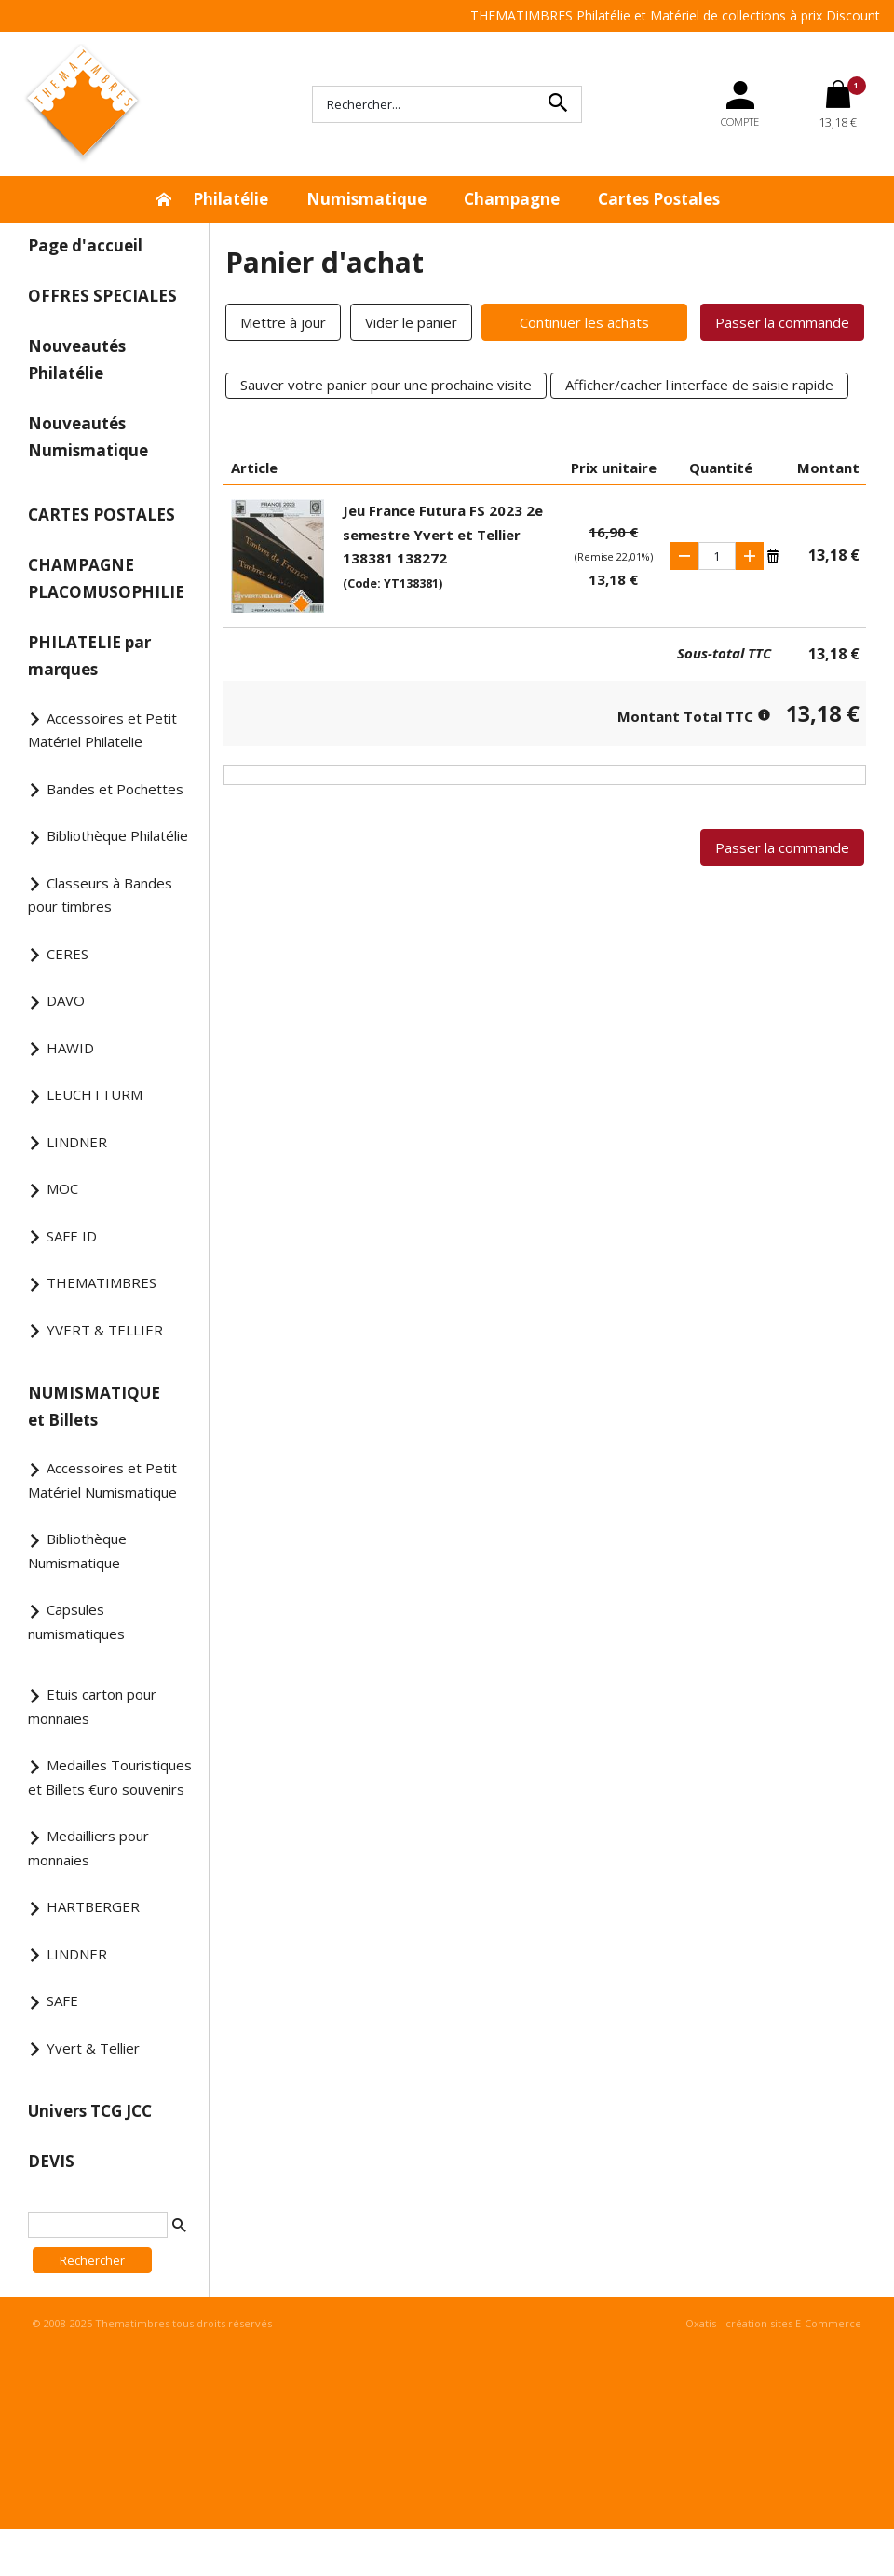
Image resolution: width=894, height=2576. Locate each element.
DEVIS (51, 2161)
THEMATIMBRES (101, 1282)
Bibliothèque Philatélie (117, 835)
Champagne (512, 199)
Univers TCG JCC (90, 2111)
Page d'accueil (85, 245)
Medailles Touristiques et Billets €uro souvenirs (110, 1777)
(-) (684, 556)
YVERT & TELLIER (105, 1330)
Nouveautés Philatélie (77, 359)
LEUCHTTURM (94, 1094)
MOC (62, 1188)
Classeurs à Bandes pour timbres (100, 895)
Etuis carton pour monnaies (92, 1706)
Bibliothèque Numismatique (77, 1550)
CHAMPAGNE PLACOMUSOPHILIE (106, 578)
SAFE (62, 2000)
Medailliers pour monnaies (88, 1847)
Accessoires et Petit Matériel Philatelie (102, 730)
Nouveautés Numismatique (88, 437)
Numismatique (366, 199)
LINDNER (77, 1141)
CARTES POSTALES (101, 514)
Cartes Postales (659, 199)
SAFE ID (72, 1236)
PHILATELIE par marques (89, 655)
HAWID (70, 1047)
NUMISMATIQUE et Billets (94, 1406)
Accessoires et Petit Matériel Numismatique (102, 1479)
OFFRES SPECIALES (102, 295)
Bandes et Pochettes (115, 789)
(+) (750, 556)
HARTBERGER (93, 1906)
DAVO (66, 1000)
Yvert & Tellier (93, 2048)
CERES (67, 953)
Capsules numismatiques (76, 1621)
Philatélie (230, 199)
